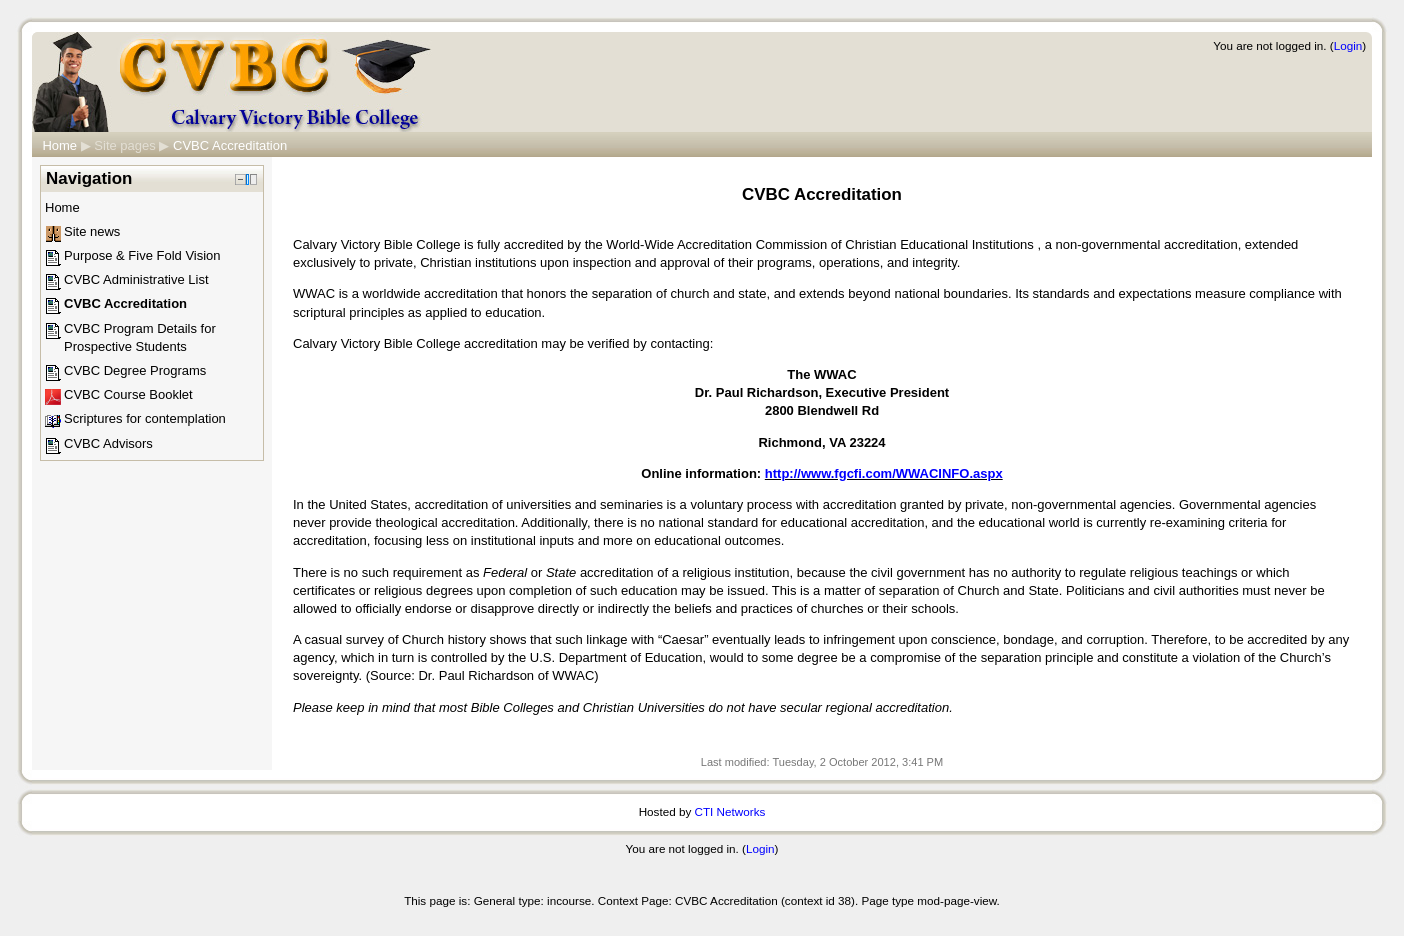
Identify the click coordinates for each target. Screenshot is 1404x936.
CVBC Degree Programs (135, 370)
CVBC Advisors (108, 443)
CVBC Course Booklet (128, 394)
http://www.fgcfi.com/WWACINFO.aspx (884, 473)
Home (59, 145)
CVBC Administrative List (136, 279)
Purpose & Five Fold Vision (142, 255)
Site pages (124, 145)
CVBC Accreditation (230, 145)
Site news (92, 231)
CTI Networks (730, 811)
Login (1348, 45)
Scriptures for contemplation (145, 418)
